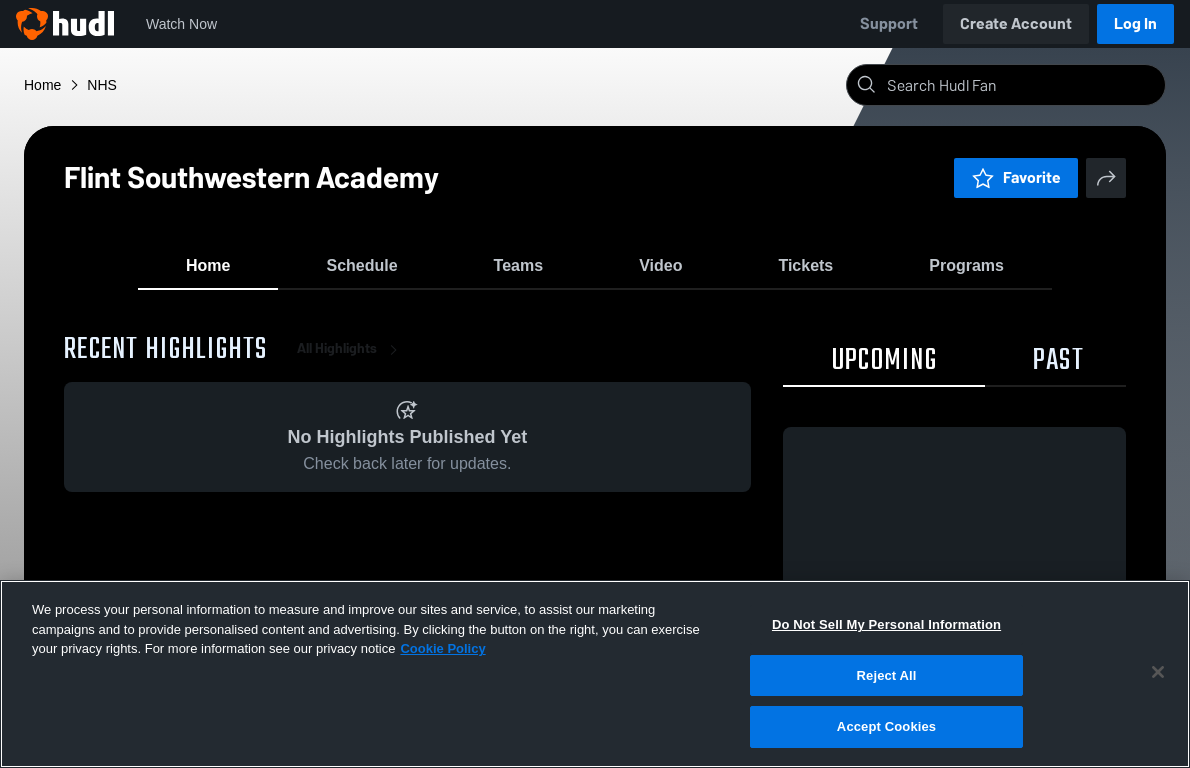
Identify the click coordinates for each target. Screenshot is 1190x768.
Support (889, 23)
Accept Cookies (886, 726)
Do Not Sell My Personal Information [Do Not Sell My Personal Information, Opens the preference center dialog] (886, 624)
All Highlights (351, 359)
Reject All (887, 675)
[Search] (1022, 85)
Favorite (1016, 177)
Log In (1135, 23)
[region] (595, 674)
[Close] (1158, 672)
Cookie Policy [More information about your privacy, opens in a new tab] (442, 648)
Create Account (1016, 23)
